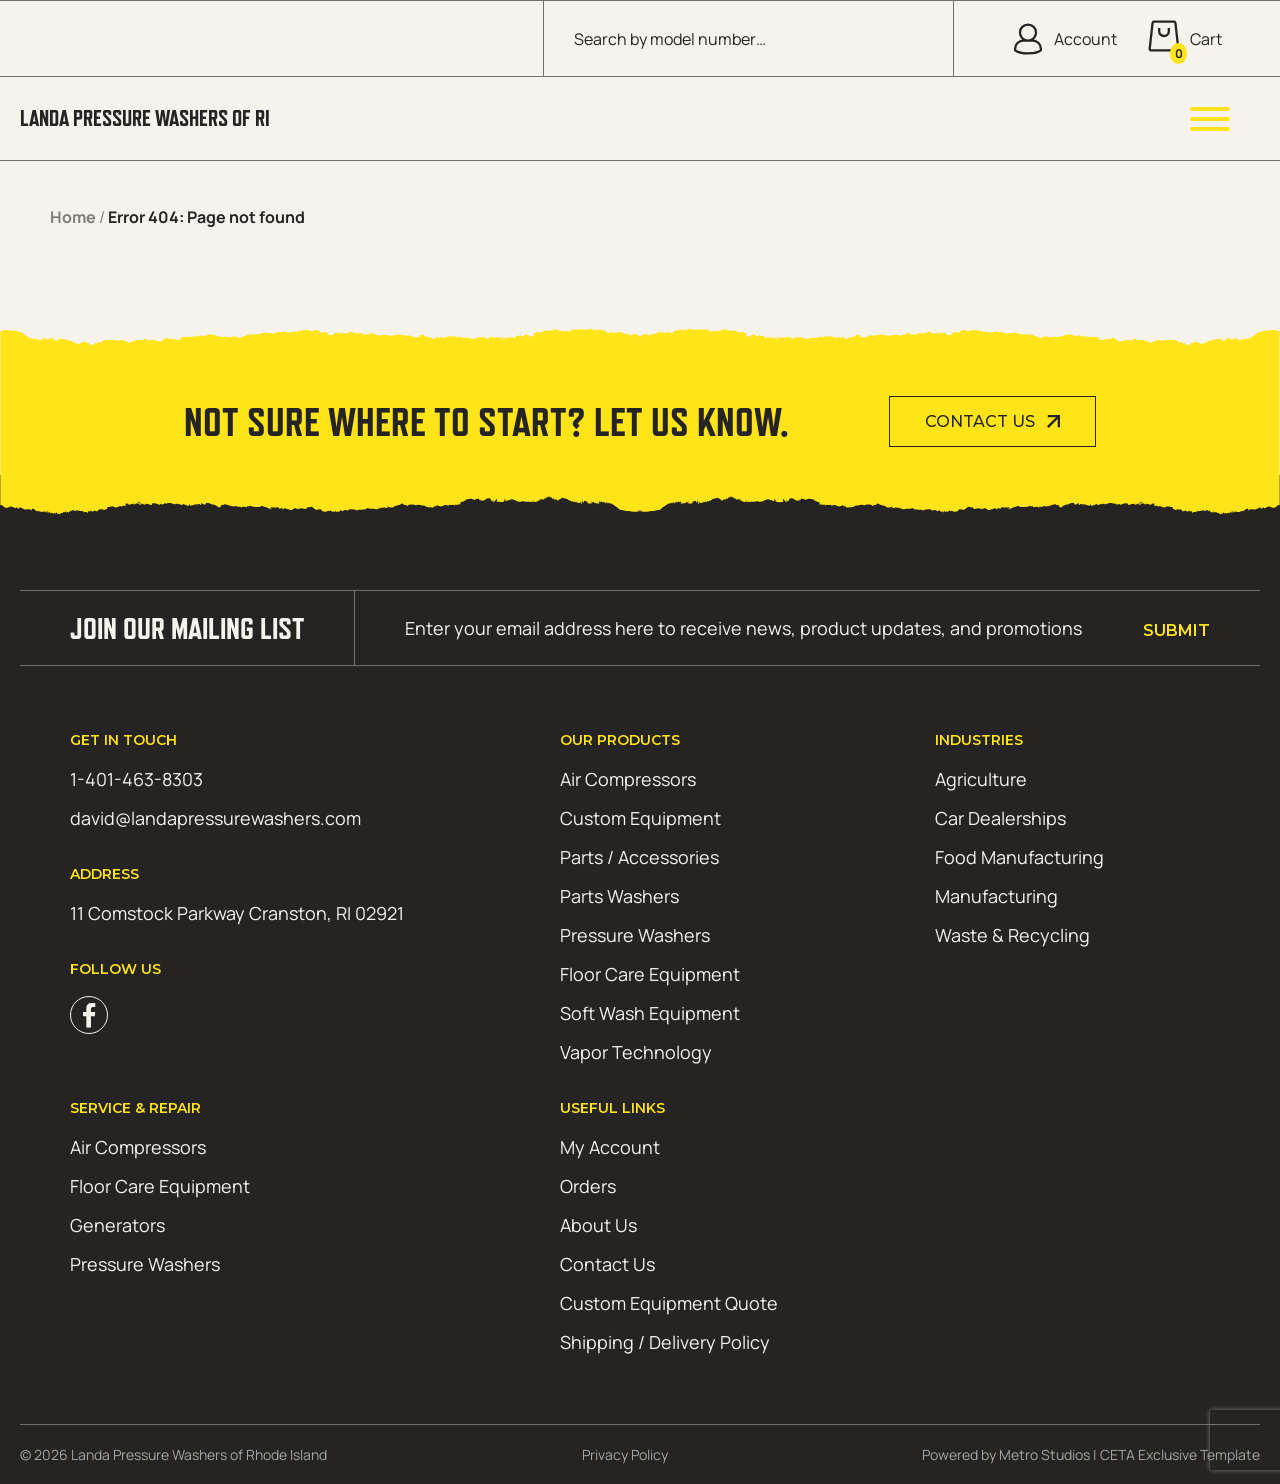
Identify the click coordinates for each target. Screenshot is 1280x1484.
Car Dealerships (1000, 818)
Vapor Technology (636, 1052)
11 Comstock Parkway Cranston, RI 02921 (237, 913)
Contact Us (980, 421)
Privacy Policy (625, 1454)
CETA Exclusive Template (1180, 1454)
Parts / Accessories (639, 857)
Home (73, 217)
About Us (598, 1225)
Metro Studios (1044, 1454)
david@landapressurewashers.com (215, 818)
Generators (117, 1225)
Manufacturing (996, 896)
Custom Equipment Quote (669, 1303)
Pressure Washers (635, 935)
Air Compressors (628, 779)
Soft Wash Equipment (650, 1013)
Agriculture (981, 779)
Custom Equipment (640, 818)
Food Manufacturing (1019, 857)
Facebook (89, 1015)
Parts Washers (619, 896)
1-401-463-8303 (136, 779)
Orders (588, 1186)
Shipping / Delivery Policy (665, 1342)
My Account (610, 1147)
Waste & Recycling (1012, 935)
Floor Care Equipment (650, 974)
